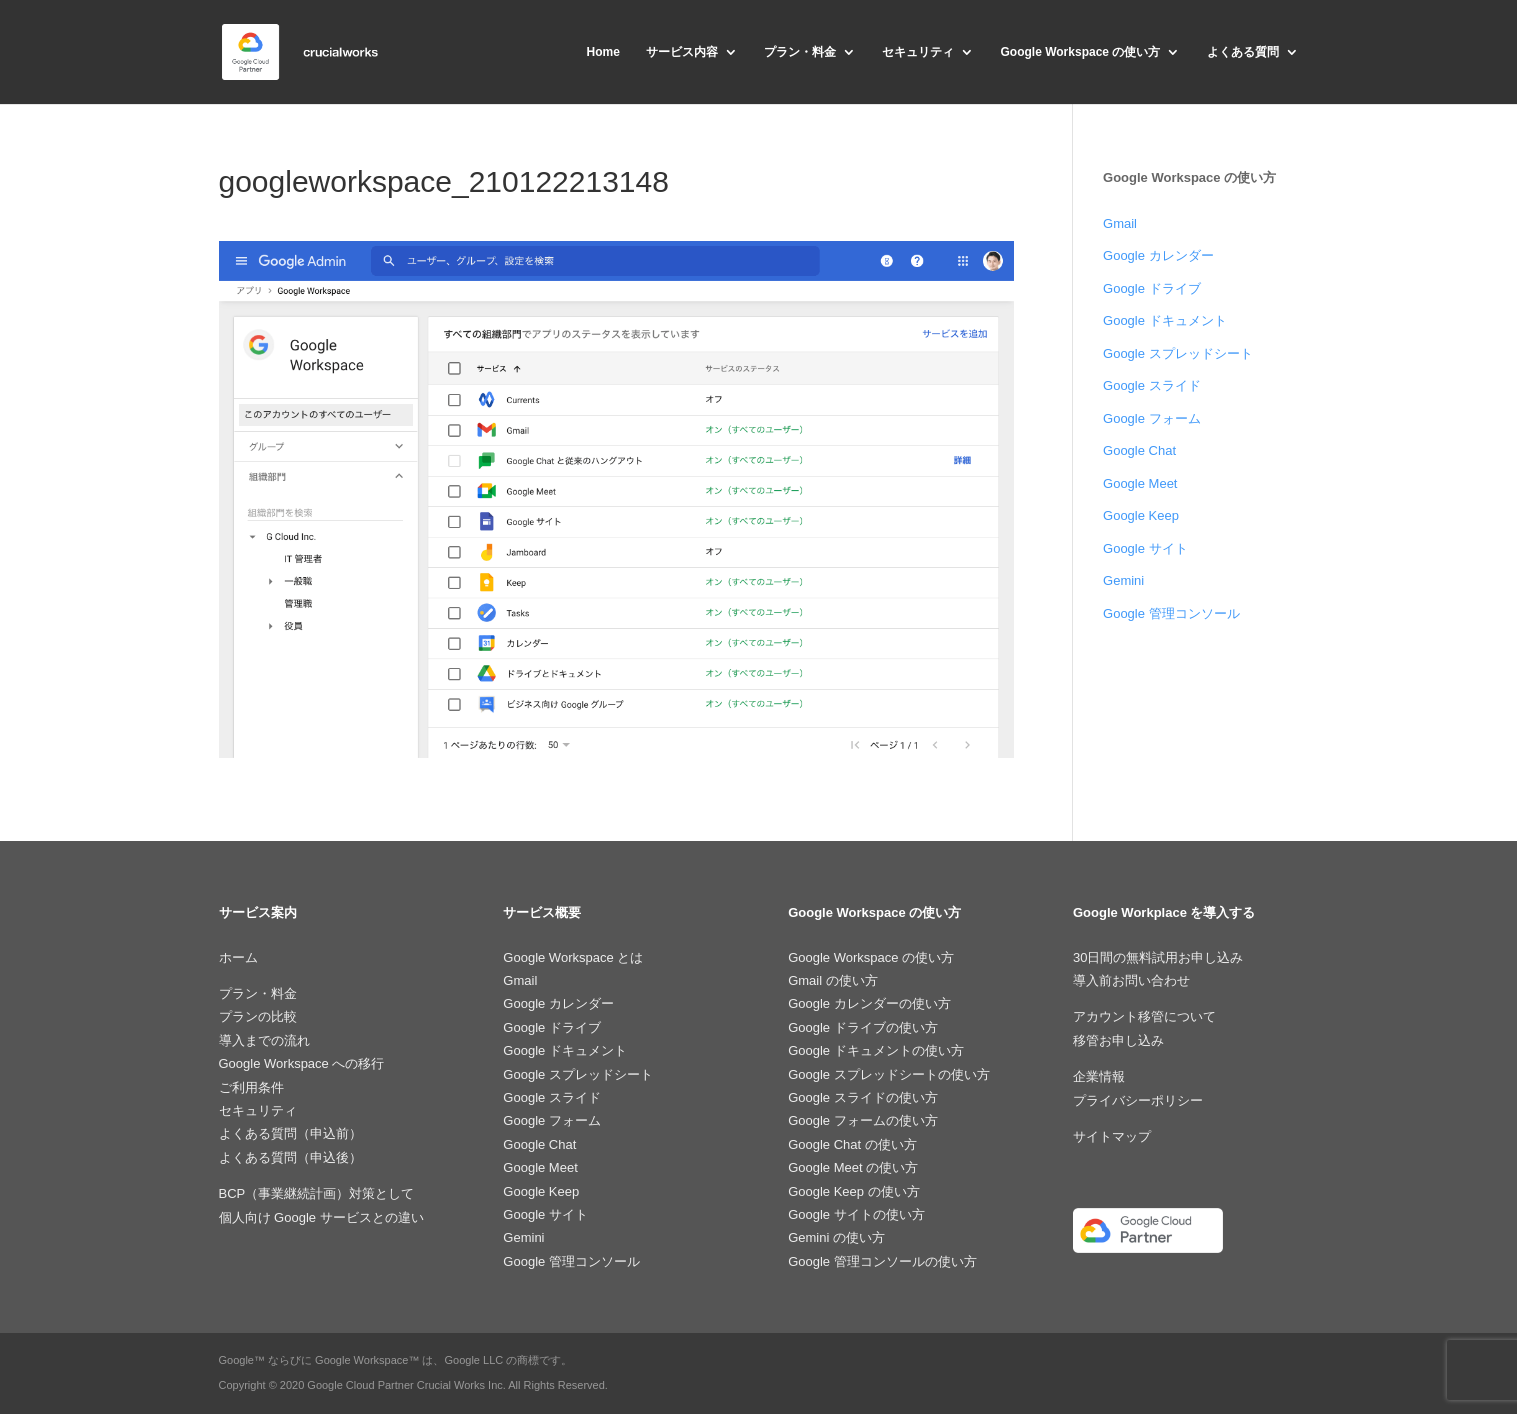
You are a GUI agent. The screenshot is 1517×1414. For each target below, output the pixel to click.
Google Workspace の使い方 (1081, 52)
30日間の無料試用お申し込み (1158, 957)
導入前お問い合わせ (1131, 980)
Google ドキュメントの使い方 (876, 1050)
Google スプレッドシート (1178, 353)
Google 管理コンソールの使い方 (882, 1261)
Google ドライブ (1152, 288)
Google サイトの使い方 (856, 1214)
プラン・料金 (800, 52)
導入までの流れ (264, 1040)
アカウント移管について (1144, 1016)
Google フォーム (1152, 418)
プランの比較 (258, 1016)
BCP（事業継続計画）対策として (317, 1193)
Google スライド (1152, 385)
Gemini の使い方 (836, 1237)
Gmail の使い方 (833, 980)
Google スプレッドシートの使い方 (889, 1074)
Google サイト (1145, 548)
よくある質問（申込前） (290, 1133)
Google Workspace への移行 (302, 1063)
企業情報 (1099, 1076)
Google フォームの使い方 (863, 1120)
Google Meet (1140, 483)
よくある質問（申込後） (290, 1157)
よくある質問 (1243, 52)
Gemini (1123, 580)
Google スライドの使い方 (863, 1097)
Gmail (1120, 223)
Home (602, 52)
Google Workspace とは (573, 957)
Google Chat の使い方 (852, 1144)
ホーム (238, 957)
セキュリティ (918, 52)
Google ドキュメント (1165, 320)
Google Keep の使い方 (854, 1191)
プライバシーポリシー (1138, 1100)
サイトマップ (1112, 1136)
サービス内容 (682, 52)
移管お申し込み (1118, 1040)
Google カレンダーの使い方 (869, 1003)
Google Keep (1141, 515)
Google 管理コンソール (1171, 613)
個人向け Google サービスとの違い (321, 1217)
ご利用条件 (251, 1087)
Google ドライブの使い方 (863, 1027)
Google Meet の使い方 (853, 1167)
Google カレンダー (1158, 255)
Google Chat (1139, 450)
